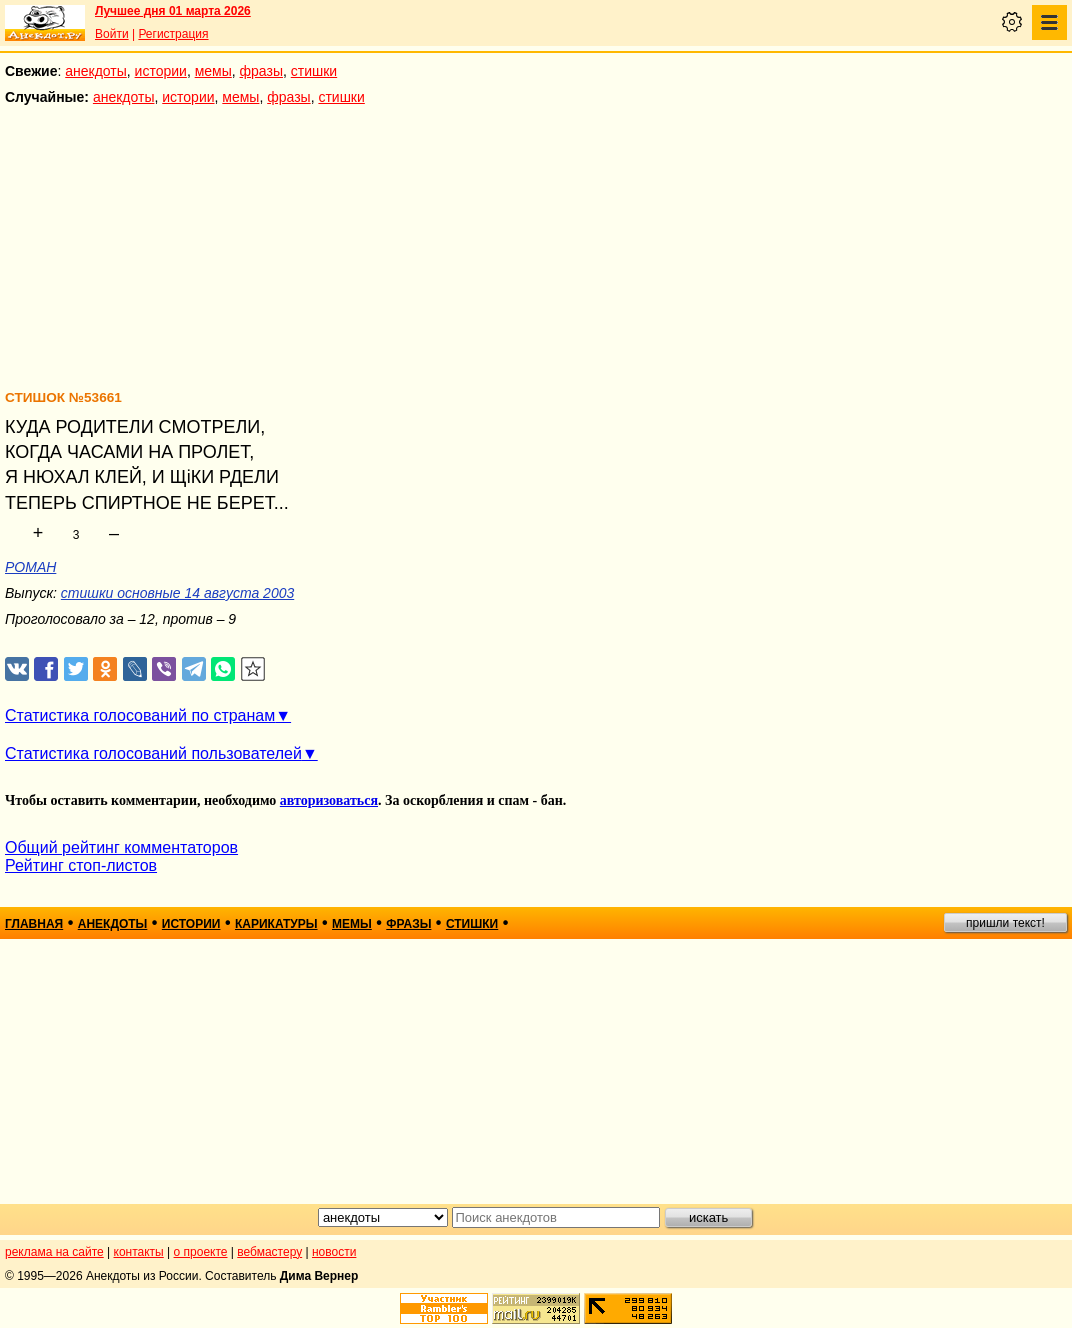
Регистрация (173, 34)
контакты (139, 1252)
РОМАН (30, 567)
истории (161, 71)
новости (334, 1252)
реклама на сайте (54, 1252)
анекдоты (96, 71)
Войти (112, 34)
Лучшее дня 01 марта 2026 (173, 11)
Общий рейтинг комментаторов (121, 847)
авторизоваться (329, 800)
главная (34, 924)
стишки (314, 71)
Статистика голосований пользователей (153, 753)
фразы (261, 71)
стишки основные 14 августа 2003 (177, 593)
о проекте (201, 1252)
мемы (213, 71)
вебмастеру (269, 1252)
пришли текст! (1005, 923)
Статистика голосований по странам (140, 715)
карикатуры (276, 924)
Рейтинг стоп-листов (81, 865)
